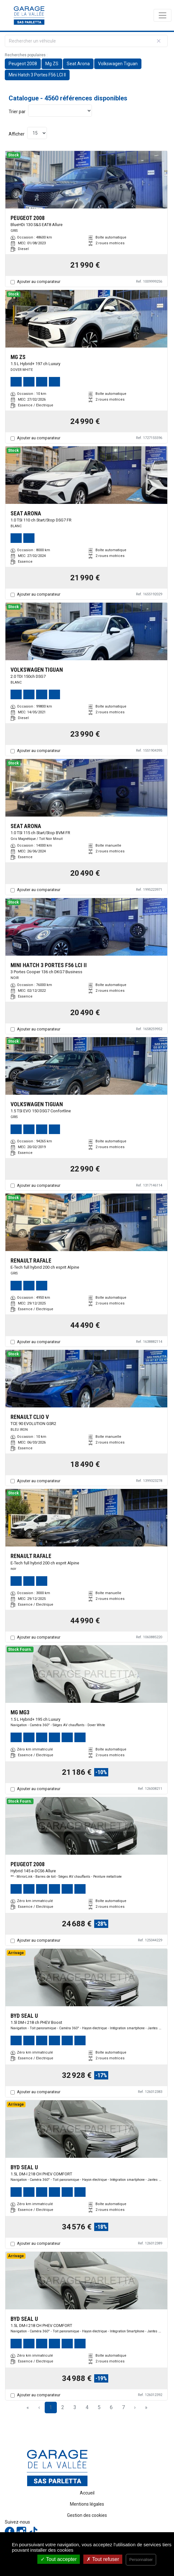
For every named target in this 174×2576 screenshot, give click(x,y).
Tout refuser (103, 2559)
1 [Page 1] (50, 2407)
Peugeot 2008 (23, 63)
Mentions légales (87, 2504)
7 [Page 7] (123, 2407)
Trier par (17, 111)
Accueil (87, 2492)
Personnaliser (141, 2559)
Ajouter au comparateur (38, 281)
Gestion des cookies (87, 2515)
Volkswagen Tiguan (118, 63)
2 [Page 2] (62, 2407)
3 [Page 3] (74, 2407)
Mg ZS (51, 63)
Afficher (17, 134)
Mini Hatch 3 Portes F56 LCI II (37, 74)
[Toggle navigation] (162, 15)
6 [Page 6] (111, 2407)
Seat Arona (78, 63)
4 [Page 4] (87, 2407)
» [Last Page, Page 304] (146, 2407)
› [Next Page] (135, 2407)
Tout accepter (59, 2559)
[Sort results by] (60, 111)
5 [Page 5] (99, 2407)
